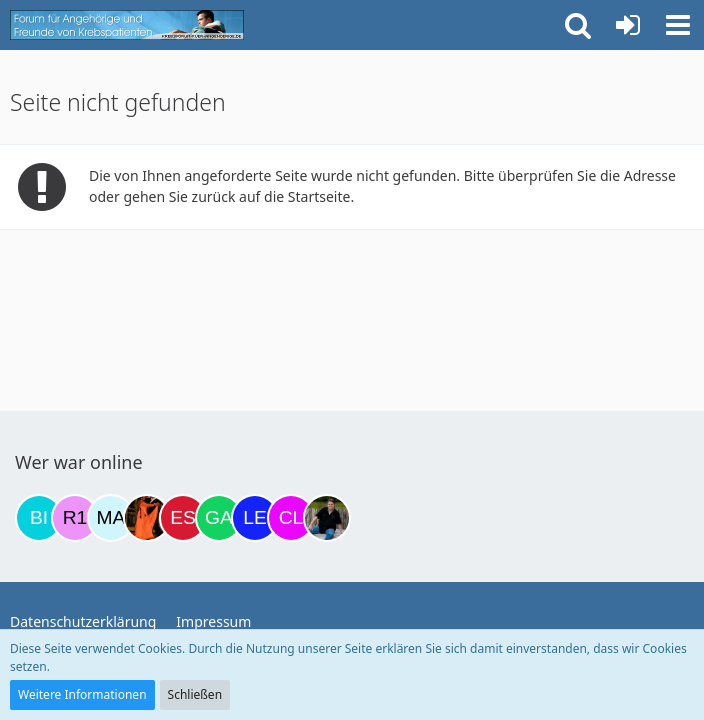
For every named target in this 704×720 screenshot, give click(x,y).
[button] (678, 25)
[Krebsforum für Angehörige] (127, 25)
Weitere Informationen (82, 694)
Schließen (195, 694)
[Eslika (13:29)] (183, 518)
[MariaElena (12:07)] (111, 518)
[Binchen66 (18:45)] (39, 518)
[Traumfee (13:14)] (147, 518)
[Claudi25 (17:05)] (291, 518)
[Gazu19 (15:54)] (219, 518)
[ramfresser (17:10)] (327, 518)
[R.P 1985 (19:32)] (75, 518)
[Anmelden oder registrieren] (628, 25)
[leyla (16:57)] (255, 518)
